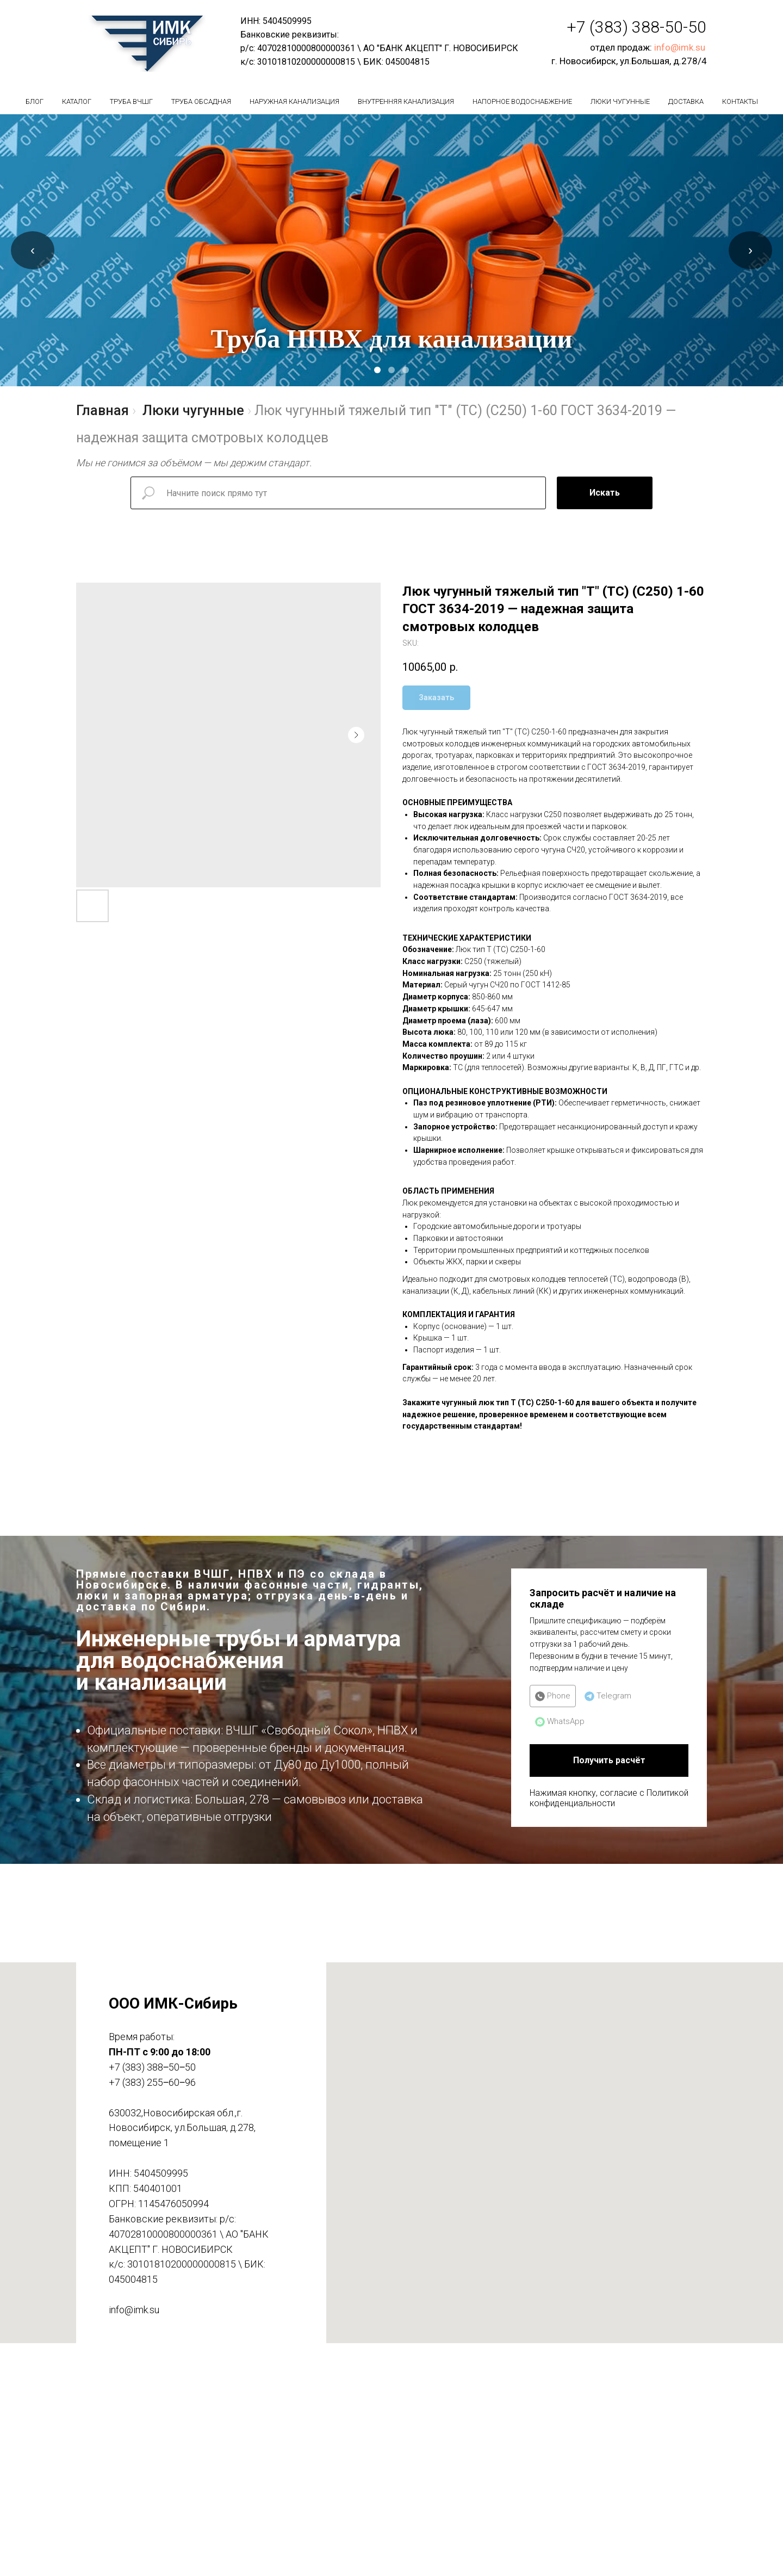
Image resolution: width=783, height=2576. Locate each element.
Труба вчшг (131, 101)
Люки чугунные (620, 101)
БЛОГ (35, 101)
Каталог (76, 101)
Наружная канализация (294, 101)
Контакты (740, 101)
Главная (102, 410)
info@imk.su (679, 47)
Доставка (686, 101)
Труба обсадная (201, 101)
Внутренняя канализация (406, 101)
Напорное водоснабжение (522, 101)
